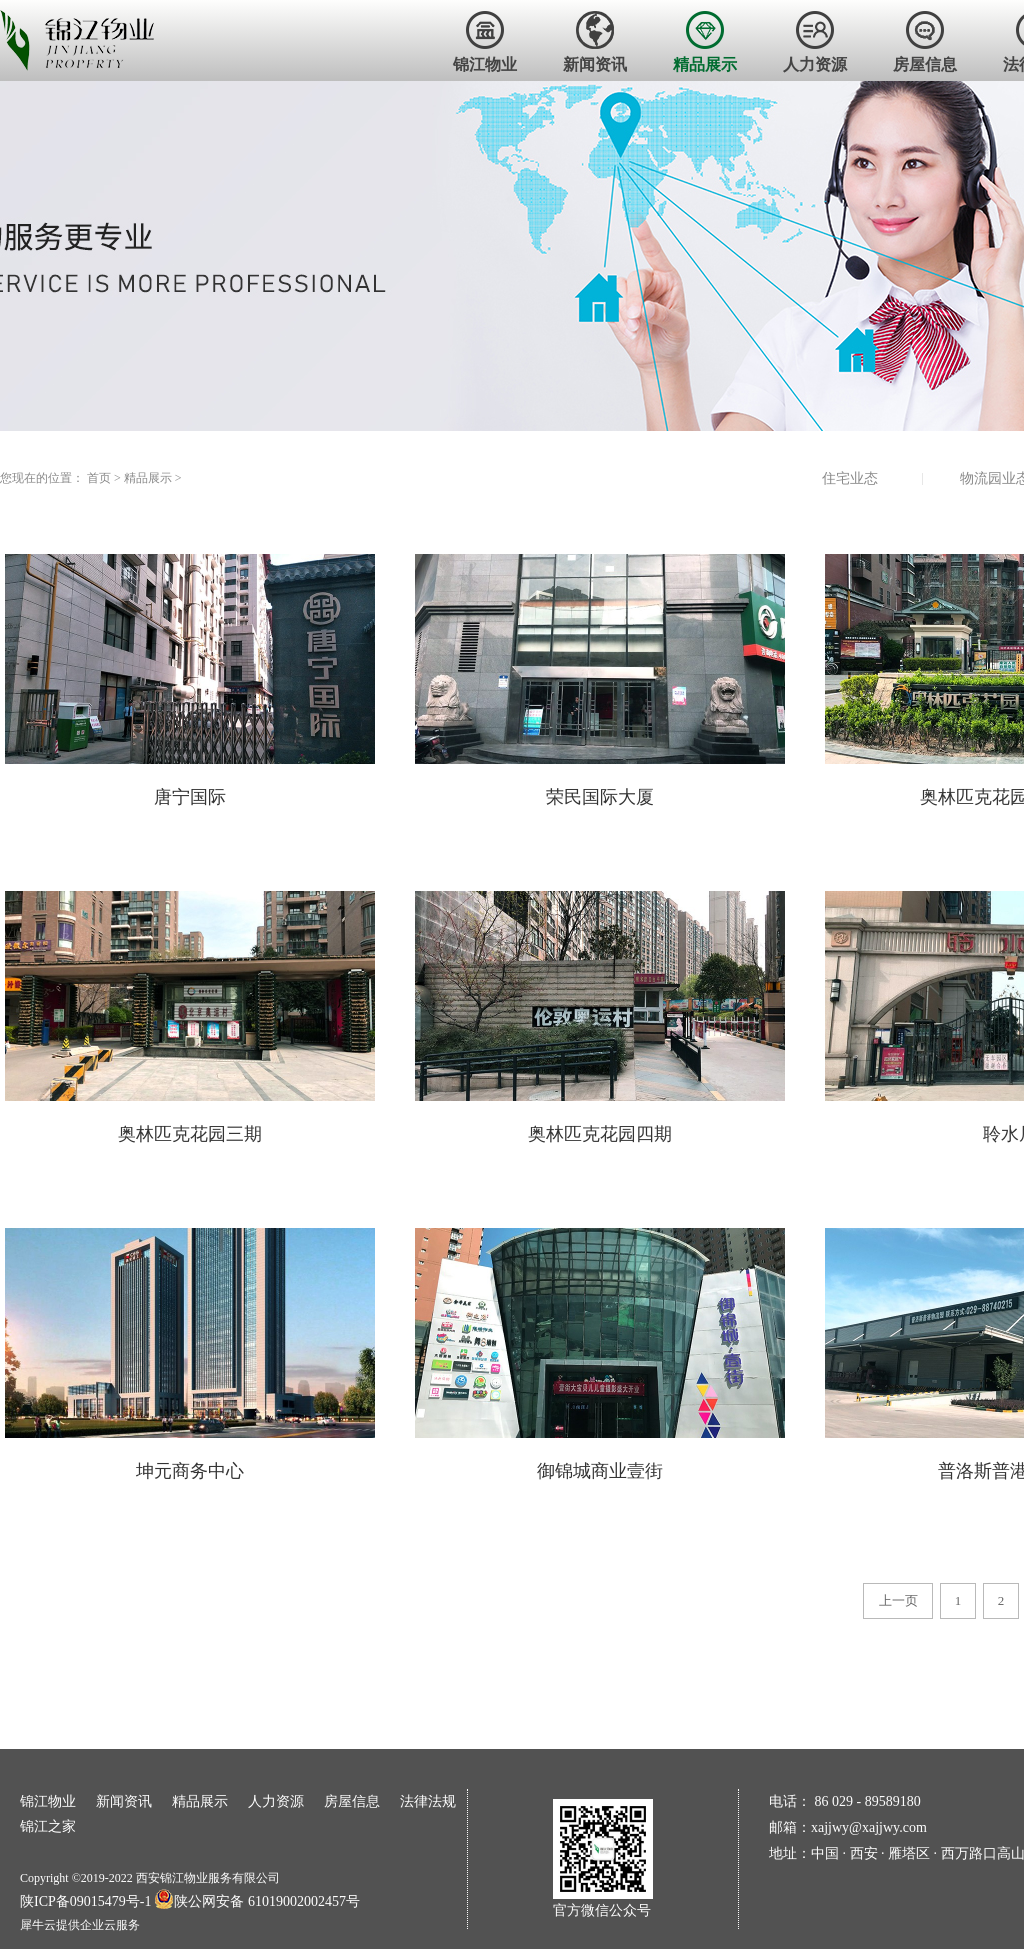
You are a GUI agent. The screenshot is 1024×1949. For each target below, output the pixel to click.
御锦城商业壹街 (600, 1471)
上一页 (898, 1600)
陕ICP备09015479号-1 (85, 1901)
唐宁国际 (190, 797)
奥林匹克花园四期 (600, 1134)
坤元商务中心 (190, 1471)
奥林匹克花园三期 (190, 1134)
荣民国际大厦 (600, 797)
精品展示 (148, 478)
